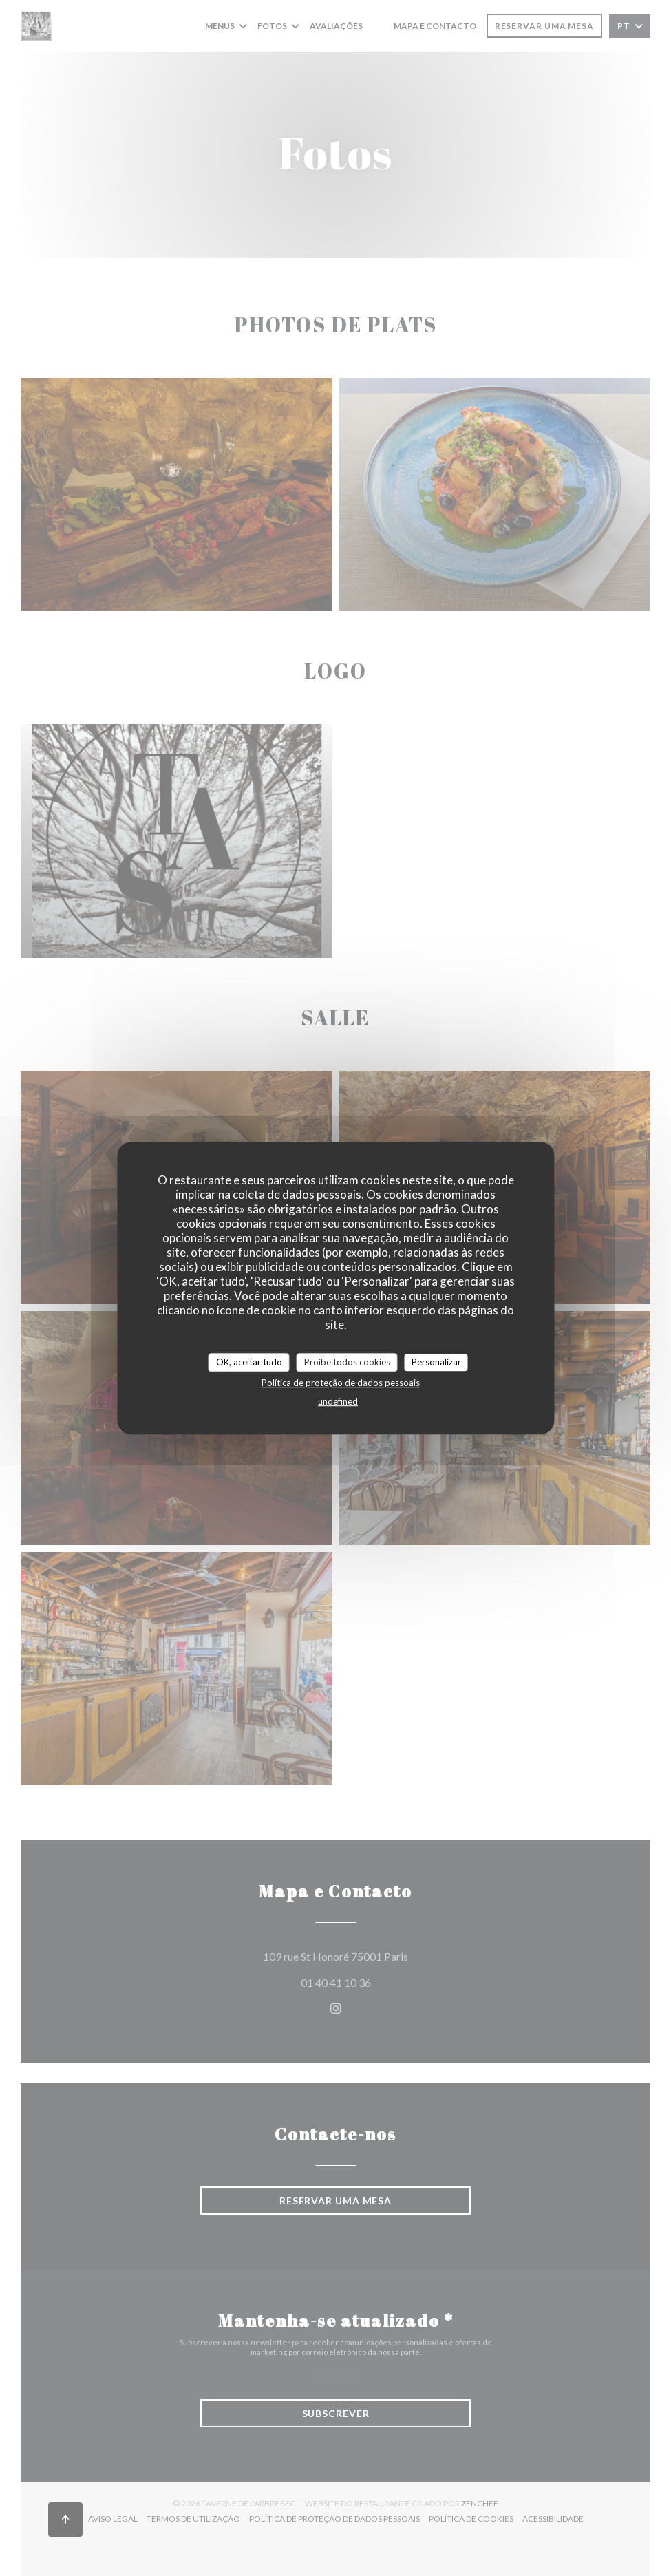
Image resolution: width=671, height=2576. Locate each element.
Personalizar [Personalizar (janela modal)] (436, 1361)
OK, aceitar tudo (249, 1361)
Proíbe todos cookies (347, 1361)
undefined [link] (338, 1401)
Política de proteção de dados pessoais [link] (341, 1382)
